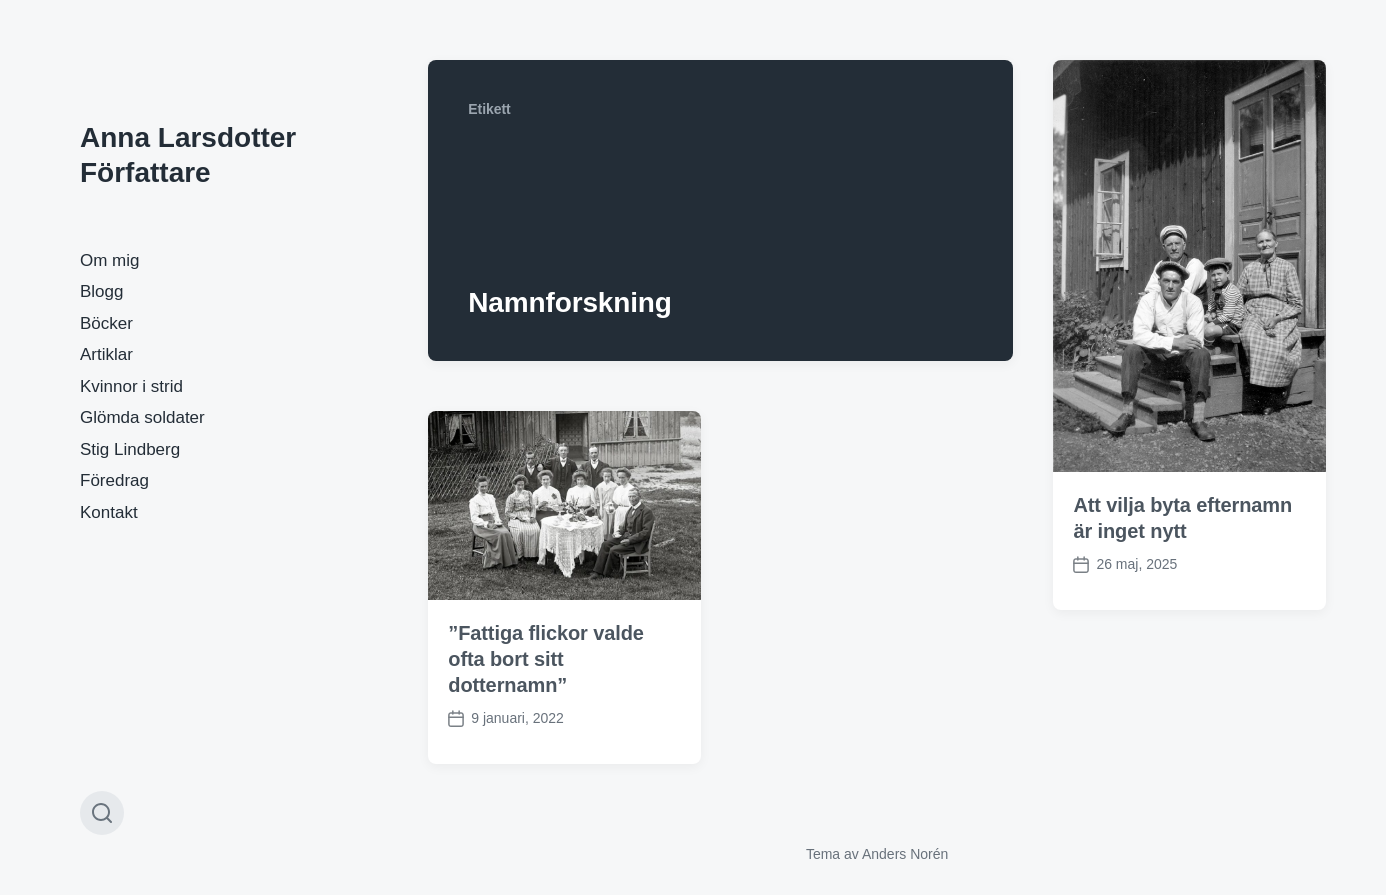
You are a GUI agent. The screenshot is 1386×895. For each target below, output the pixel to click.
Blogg (101, 291)
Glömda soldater (142, 417)
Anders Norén (905, 854)
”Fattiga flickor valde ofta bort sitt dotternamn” (546, 659)
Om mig (110, 260)
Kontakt (109, 512)
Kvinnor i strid (131, 386)
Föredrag (114, 480)
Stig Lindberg (130, 449)
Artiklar (106, 354)
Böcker (106, 323)
